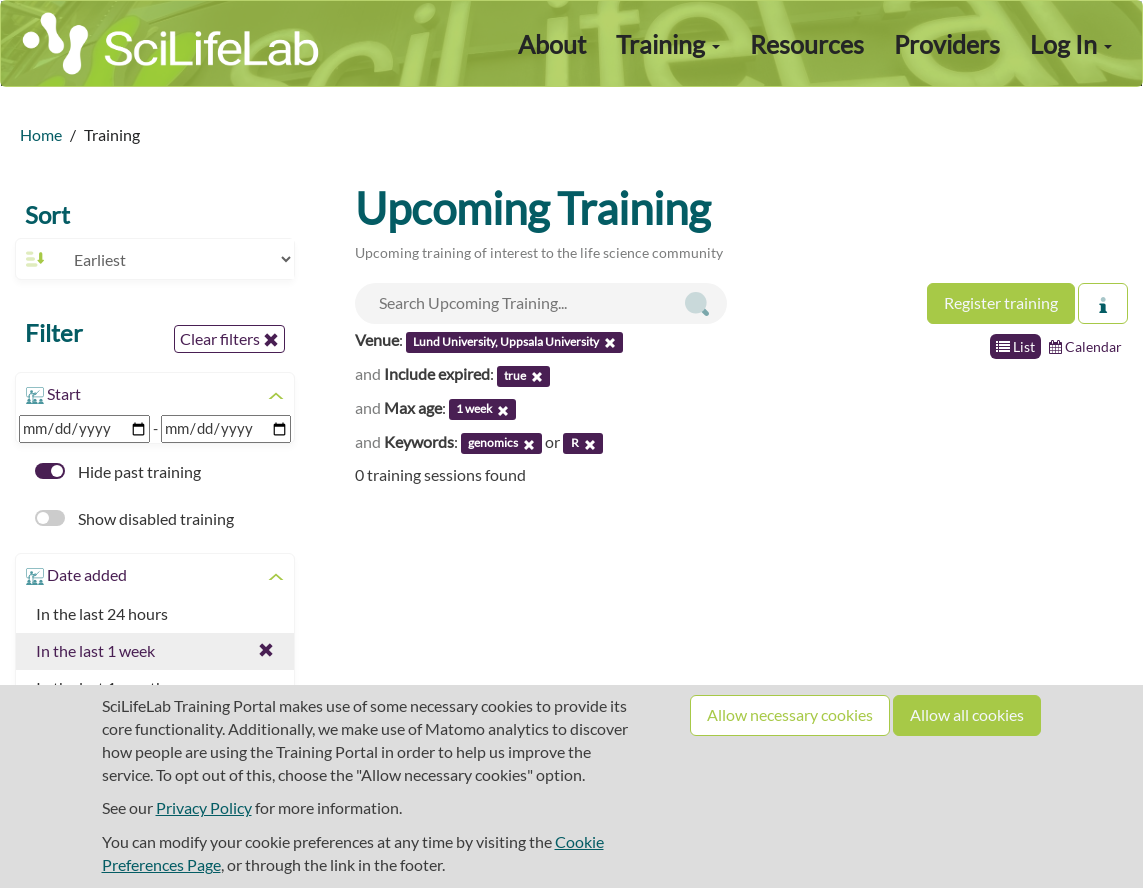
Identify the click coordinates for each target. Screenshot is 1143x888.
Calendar (1085, 346)
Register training (1001, 302)
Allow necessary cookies (790, 714)
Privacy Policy (204, 807)
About (552, 44)
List (1015, 346)
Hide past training (118, 471)
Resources (807, 44)
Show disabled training (134, 518)
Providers (947, 44)
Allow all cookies (967, 714)
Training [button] (668, 44)
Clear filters (229, 339)
